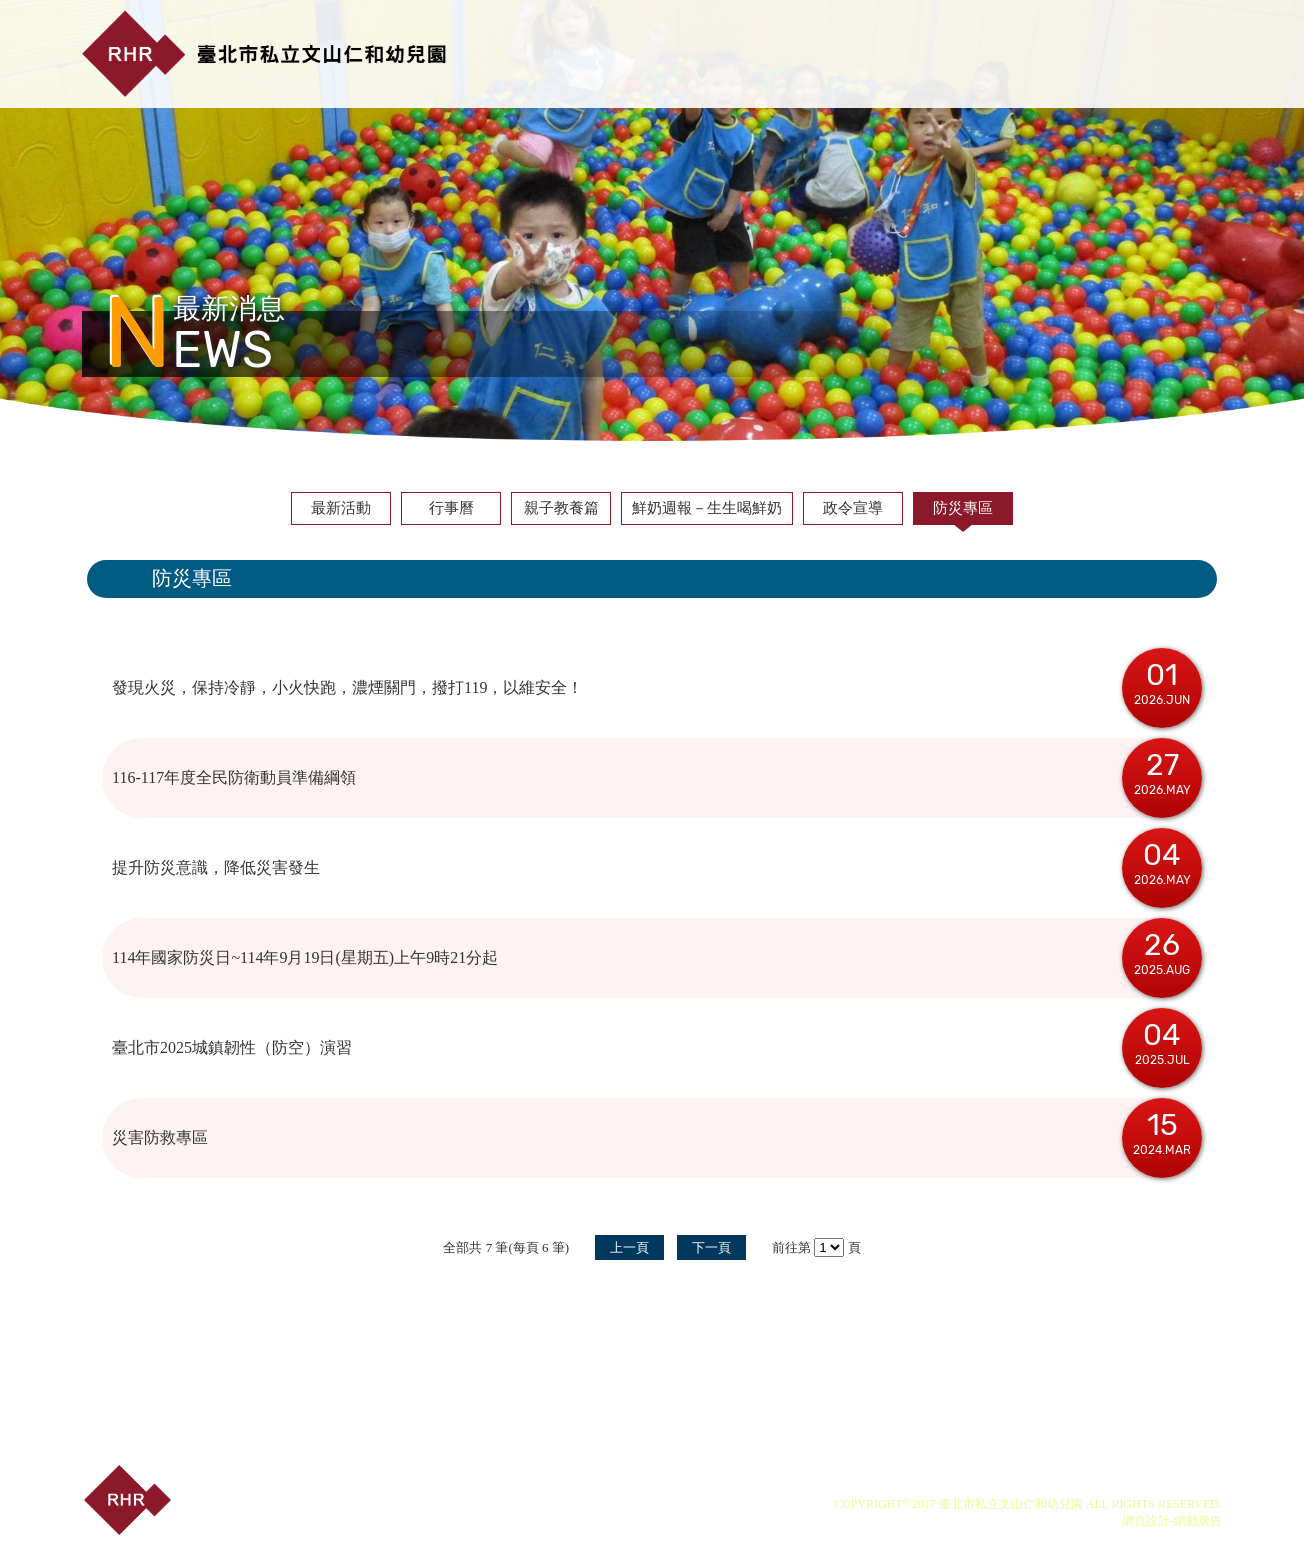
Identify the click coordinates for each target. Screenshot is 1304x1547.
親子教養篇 (561, 508)
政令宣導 (853, 508)
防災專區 (963, 508)
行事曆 (451, 508)
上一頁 (629, 1247)
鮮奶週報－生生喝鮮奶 (707, 508)
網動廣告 (1198, 1521)
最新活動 (341, 508)
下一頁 (711, 1247)
